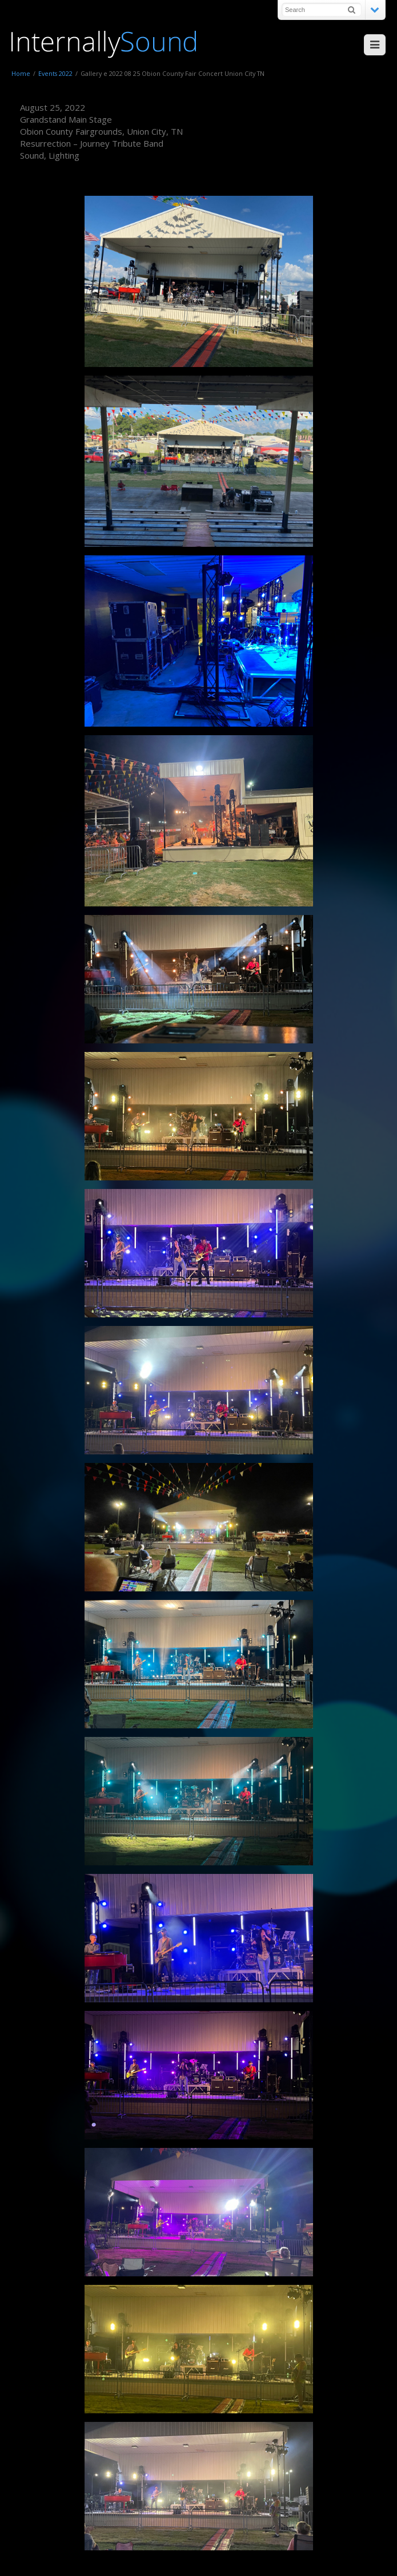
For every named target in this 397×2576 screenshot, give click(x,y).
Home (20, 73)
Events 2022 (55, 73)
